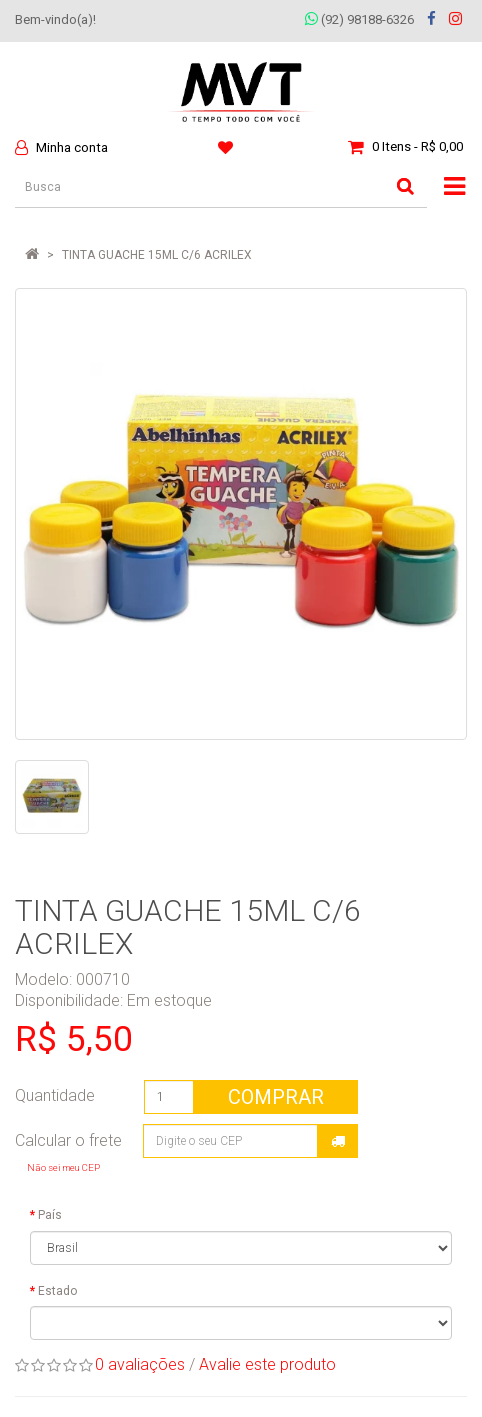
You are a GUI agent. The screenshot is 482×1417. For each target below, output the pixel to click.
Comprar (276, 1097)
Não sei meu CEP (63, 1167)
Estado (57, 1291)
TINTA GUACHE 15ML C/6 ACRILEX (157, 255)
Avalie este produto (267, 1364)
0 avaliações (140, 1364)
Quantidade (55, 1095)
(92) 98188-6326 (359, 19)
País (50, 1215)
